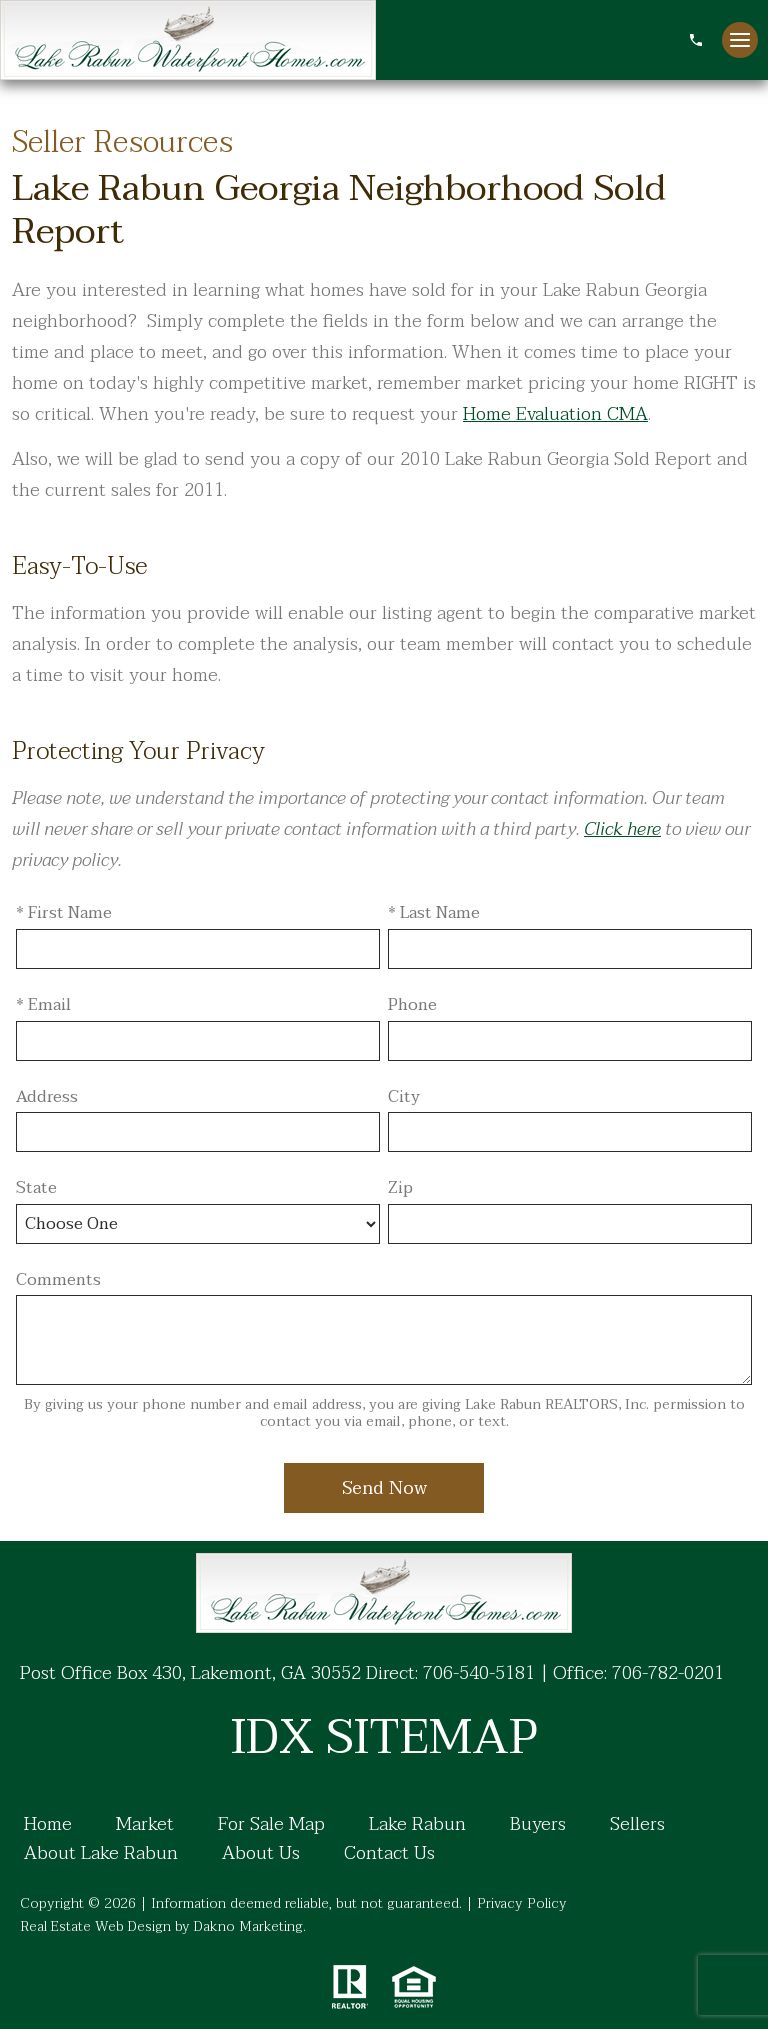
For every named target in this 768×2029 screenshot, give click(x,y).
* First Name (64, 914)
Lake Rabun (417, 1825)
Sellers (637, 1825)
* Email (43, 1006)
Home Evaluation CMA (555, 414)
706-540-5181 (479, 1673)
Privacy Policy (522, 1903)
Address (47, 1098)
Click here (622, 829)
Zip (400, 1189)
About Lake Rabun (101, 1854)
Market (145, 1825)
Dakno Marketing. (250, 1926)
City (404, 1098)
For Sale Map (271, 1825)
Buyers (538, 1825)
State (36, 1189)
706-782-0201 (668, 1673)
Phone (412, 1006)
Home (48, 1825)
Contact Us (389, 1854)
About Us (261, 1854)
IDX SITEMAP (384, 1738)
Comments (58, 1281)
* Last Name (434, 914)
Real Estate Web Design (95, 1926)
